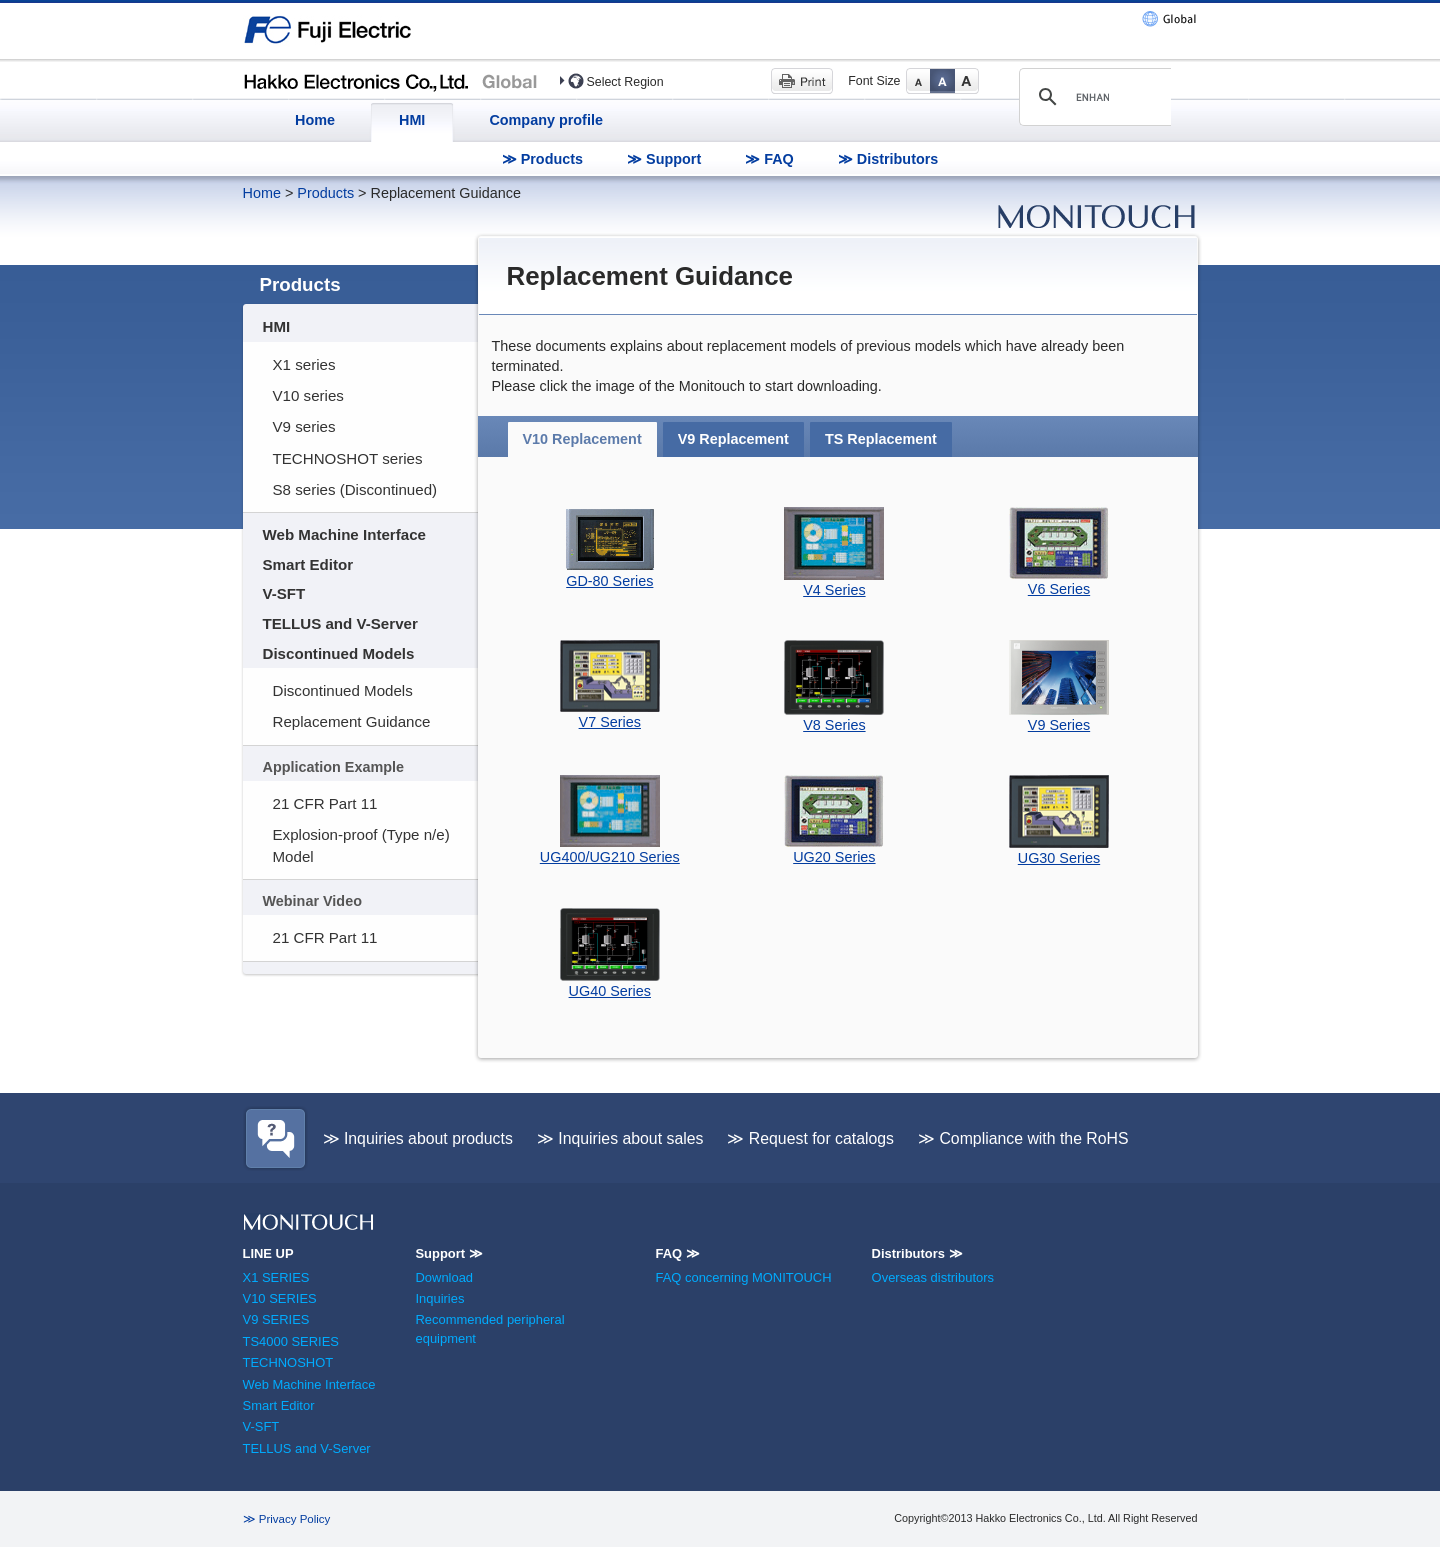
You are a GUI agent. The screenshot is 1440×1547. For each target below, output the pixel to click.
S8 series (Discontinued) (355, 489)
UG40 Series (610, 991)
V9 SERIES (276, 1319)
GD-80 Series (609, 581)
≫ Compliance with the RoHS (1023, 1138)
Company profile (546, 120)
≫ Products (542, 159)
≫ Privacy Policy (287, 1519)
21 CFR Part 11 (325, 803)
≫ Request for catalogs (810, 1138)
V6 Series (1059, 589)
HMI (412, 120)
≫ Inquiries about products (418, 1138)
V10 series (308, 395)
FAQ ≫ (677, 1253)
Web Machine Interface (344, 534)
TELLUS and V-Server (340, 623)
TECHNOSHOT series (348, 458)
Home (315, 120)
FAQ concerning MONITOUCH (743, 1277)
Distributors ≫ (917, 1253)
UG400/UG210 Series (610, 857)
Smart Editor (308, 564)
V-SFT (284, 593)
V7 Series (610, 722)
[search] (1092, 97)
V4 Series (834, 590)
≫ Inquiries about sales (620, 1138)
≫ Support (664, 159)
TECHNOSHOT (288, 1362)
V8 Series (834, 725)
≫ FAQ (769, 159)
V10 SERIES (280, 1298)
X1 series (304, 364)
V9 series (304, 426)
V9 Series (1059, 725)
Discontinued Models (339, 653)
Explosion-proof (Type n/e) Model (361, 845)
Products (325, 193)
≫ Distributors (888, 159)
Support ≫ (448, 1253)
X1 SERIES (276, 1277)
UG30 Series (1059, 858)
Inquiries (439, 1298)
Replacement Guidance (352, 721)
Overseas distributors (933, 1277)
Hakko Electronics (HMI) (395, 80)
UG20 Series (834, 857)
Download (444, 1277)
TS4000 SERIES (291, 1341)
